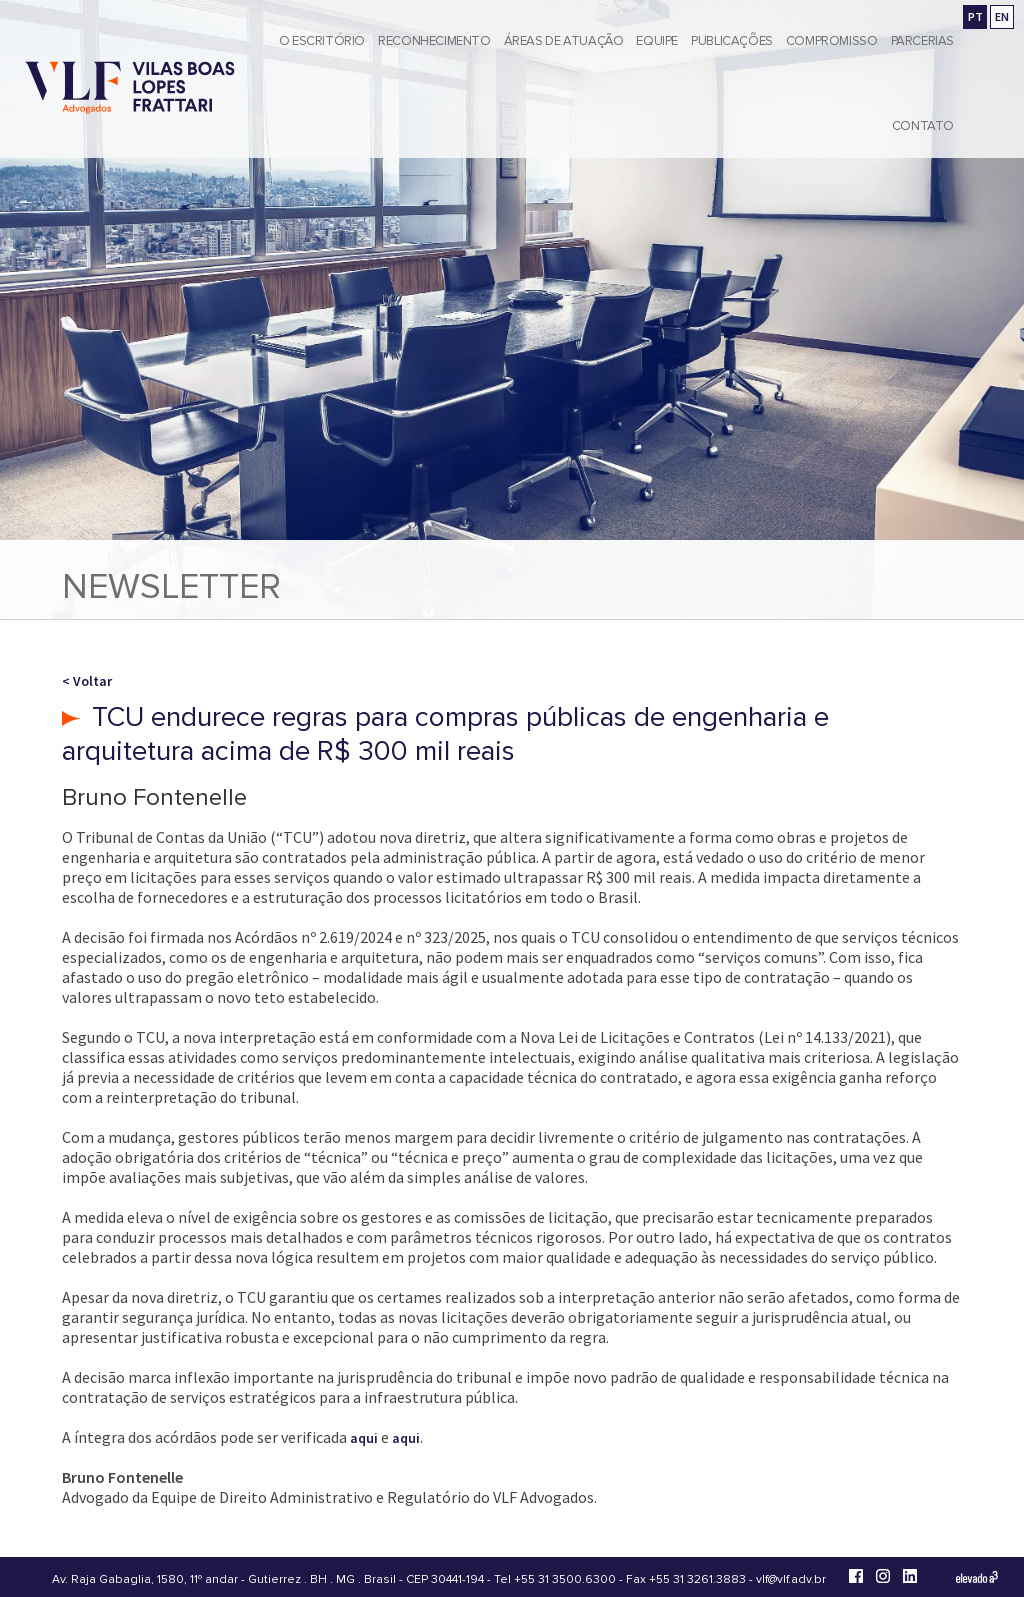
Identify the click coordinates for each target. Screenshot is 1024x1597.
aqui (364, 1438)
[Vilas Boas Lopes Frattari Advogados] (130, 89)
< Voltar (87, 681)
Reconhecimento (434, 41)
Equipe (657, 41)
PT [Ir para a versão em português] (975, 16)
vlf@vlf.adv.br (791, 1579)
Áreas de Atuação (564, 41)
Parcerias (923, 41)
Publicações (732, 41)
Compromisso (832, 41)
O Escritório (322, 41)
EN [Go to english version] (1002, 16)
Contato (923, 126)
